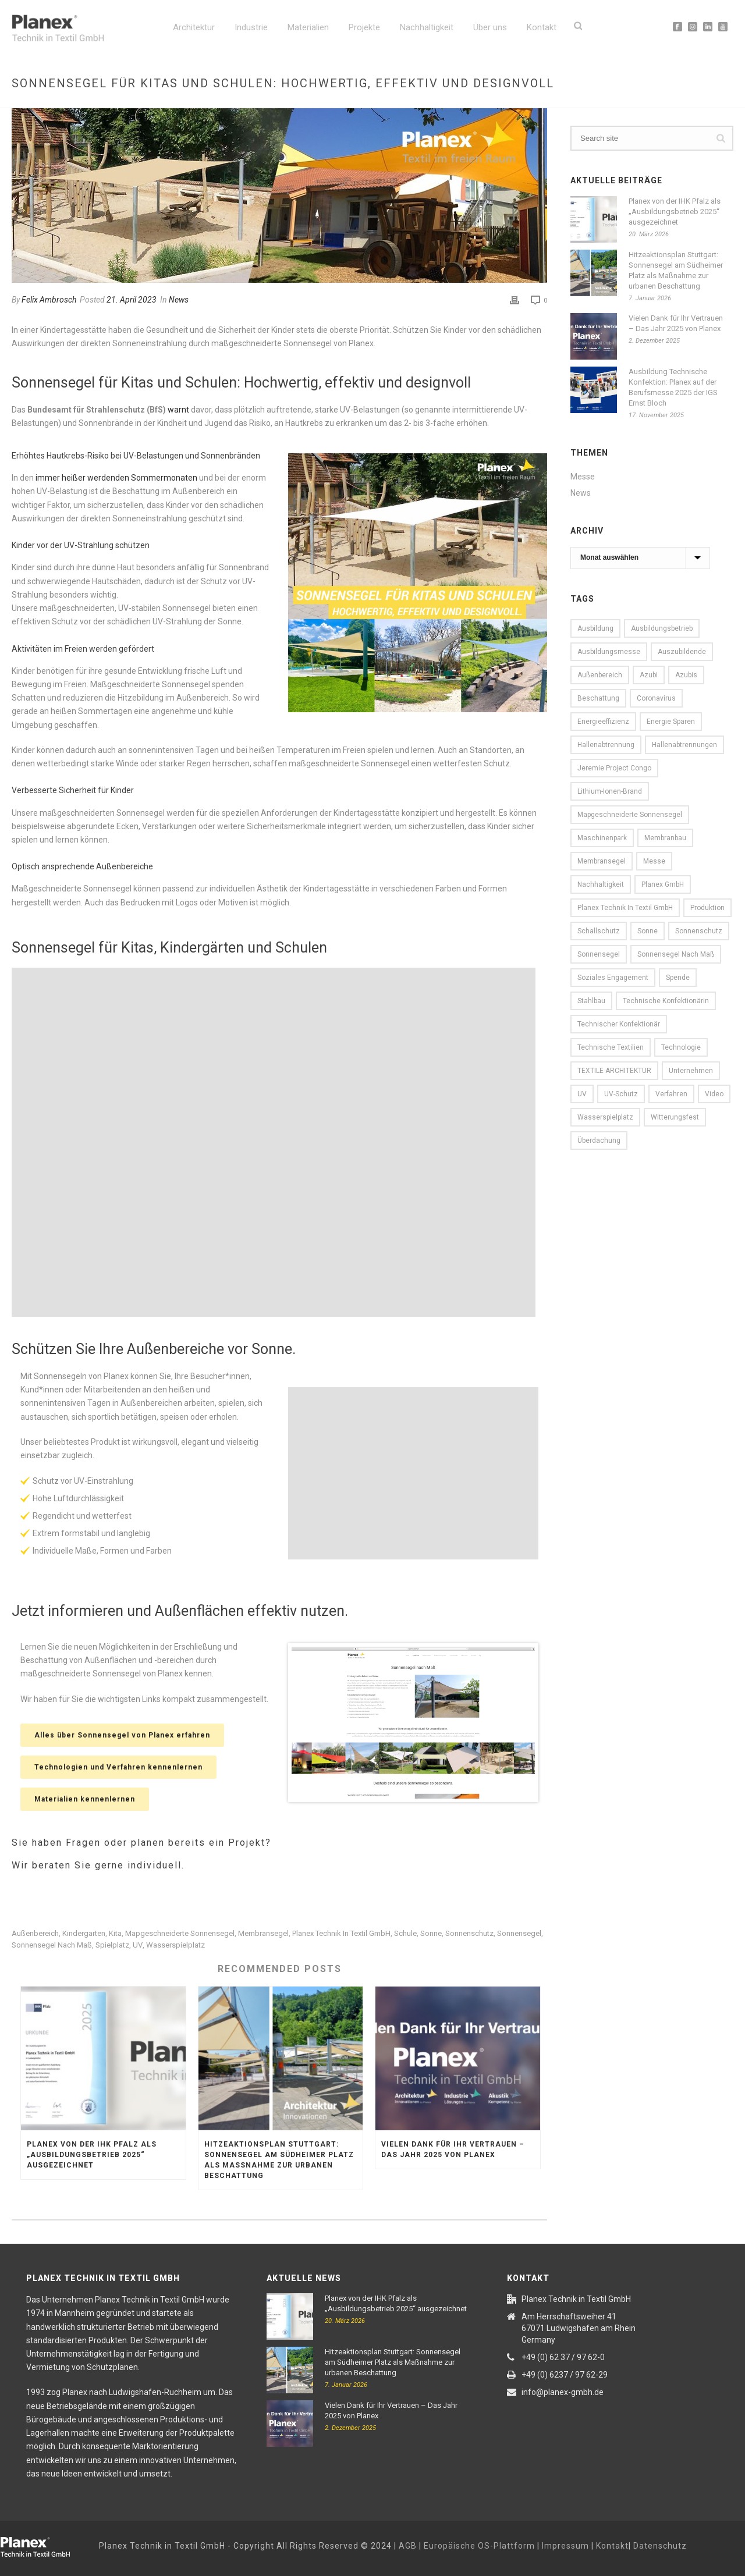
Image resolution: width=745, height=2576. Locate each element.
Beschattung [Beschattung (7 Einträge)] (598, 698)
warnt (178, 409)
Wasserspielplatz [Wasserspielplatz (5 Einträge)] (605, 1117)
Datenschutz (660, 2545)
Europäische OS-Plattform (479, 2545)
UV (138, 1945)
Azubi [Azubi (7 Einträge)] (649, 675)
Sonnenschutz (469, 1933)
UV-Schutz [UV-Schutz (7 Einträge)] (621, 1094)
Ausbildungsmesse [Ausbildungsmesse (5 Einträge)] (608, 652)
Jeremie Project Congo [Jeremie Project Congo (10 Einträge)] (614, 768)
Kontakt (541, 27)
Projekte (364, 27)
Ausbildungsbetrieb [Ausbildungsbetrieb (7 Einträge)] (662, 628)
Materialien (308, 27)
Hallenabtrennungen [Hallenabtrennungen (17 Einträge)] (684, 745)
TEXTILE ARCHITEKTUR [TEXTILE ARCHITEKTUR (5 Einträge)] (614, 1071)
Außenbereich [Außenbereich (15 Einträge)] (599, 675)
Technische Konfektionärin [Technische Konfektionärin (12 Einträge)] (666, 1001)
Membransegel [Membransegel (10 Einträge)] (601, 861)
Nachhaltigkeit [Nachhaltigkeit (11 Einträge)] (600, 884)
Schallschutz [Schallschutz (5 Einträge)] (598, 931)
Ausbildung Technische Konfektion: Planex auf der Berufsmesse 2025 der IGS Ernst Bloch (673, 387)
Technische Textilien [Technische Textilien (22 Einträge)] (610, 1047)
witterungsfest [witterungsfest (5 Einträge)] (675, 1117)
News (179, 299)
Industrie (251, 27)
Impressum (565, 2545)
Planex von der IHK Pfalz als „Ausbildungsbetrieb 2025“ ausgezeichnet (92, 2154)
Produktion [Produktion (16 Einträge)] (707, 908)
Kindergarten (83, 1933)
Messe (582, 476)
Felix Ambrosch (49, 299)
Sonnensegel (519, 1933)
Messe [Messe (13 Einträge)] (654, 861)
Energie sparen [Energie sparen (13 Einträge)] (671, 721)
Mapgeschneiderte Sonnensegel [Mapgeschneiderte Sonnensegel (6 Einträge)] (629, 815)
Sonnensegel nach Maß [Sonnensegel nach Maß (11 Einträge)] (675, 954)
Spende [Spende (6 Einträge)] (678, 977)
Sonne (431, 1933)
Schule (405, 1933)
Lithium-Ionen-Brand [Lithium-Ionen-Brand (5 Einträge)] (609, 791)
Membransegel (263, 1933)
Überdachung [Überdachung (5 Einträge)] (598, 1140)
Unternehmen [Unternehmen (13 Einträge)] (691, 1071)
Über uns (490, 27)
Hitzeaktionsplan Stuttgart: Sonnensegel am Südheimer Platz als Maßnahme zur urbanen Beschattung (279, 2160)
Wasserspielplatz (175, 1945)
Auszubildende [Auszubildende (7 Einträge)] (682, 652)
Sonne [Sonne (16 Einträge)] (647, 931)
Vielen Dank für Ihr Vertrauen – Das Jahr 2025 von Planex (452, 2149)
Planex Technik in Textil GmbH (341, 1933)
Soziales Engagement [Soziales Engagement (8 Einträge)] (612, 977)
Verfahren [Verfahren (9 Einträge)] (671, 1094)
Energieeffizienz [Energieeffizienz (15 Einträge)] (603, 721)
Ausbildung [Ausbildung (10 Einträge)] (595, 628)
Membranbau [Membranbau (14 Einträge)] (665, 838)
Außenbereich (35, 1933)
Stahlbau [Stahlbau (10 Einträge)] (591, 1001)
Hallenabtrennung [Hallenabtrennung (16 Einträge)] (605, 745)
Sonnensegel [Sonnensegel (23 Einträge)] (598, 954)
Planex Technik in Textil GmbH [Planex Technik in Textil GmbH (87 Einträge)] (625, 908)
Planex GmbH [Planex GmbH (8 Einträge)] (662, 884)
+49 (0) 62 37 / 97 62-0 (563, 2357)
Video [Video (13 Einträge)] (714, 1094)
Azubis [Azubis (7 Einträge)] (686, 675)
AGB (408, 2545)
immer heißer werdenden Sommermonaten (116, 477)
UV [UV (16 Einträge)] (582, 1094)
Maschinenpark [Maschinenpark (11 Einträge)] (602, 838)
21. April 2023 (132, 299)
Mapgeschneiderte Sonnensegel (180, 1933)
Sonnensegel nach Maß (52, 1945)
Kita (115, 1933)
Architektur (194, 27)
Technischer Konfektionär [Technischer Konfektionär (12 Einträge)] (618, 1024)
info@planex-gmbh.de (563, 2392)
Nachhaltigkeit (426, 27)
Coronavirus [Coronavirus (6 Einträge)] (656, 698)
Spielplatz (112, 1945)
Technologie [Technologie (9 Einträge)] (681, 1047)
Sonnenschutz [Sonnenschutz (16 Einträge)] (698, 931)
